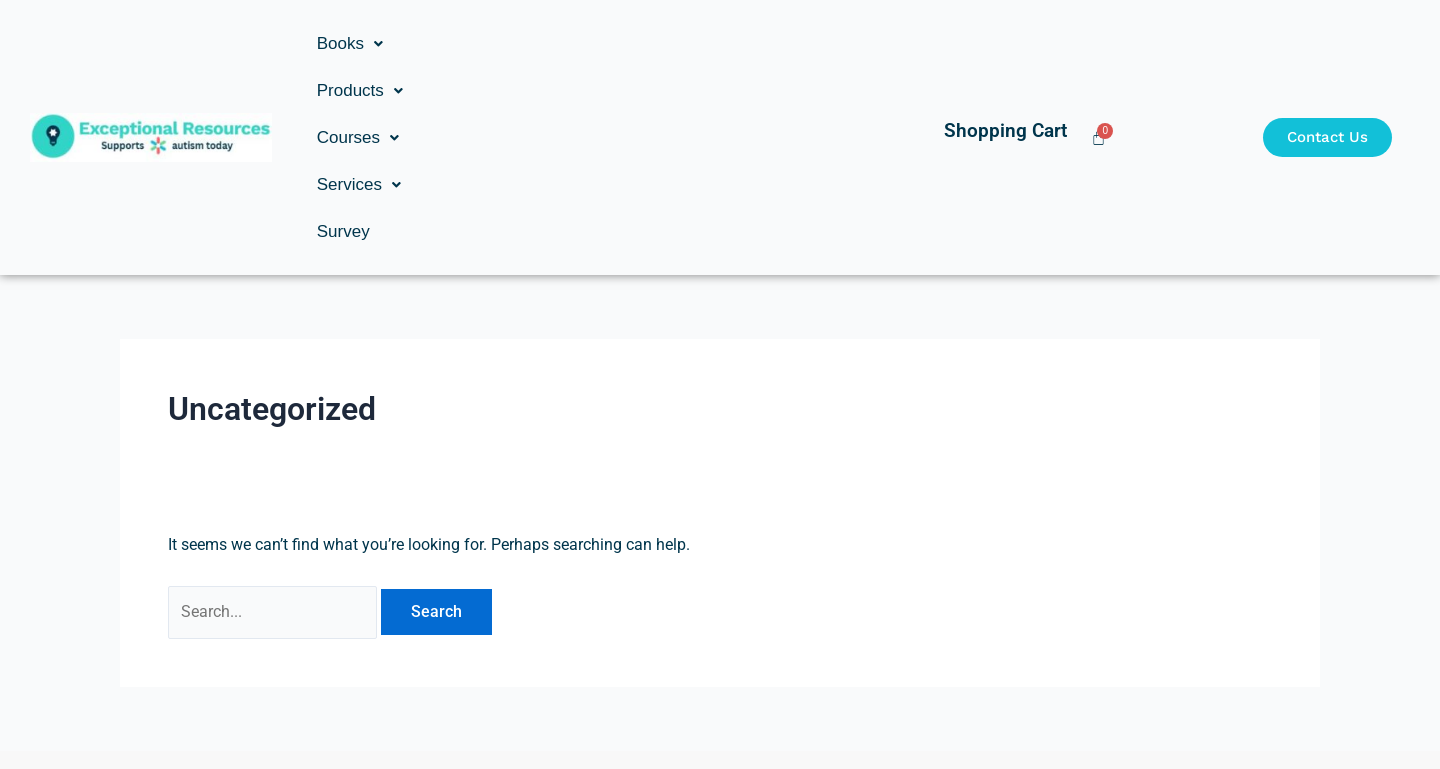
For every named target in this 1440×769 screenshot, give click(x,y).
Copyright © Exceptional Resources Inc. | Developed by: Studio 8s (720, 715)
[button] (350, 43)
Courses (570, 43)
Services (683, 43)
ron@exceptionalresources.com (1093, 660)
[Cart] (1098, 43)
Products (456, 43)
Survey (782, 43)
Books (350, 43)
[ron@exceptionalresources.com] (1093, 633)
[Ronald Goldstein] (346, 620)
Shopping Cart (1005, 36)
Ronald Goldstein (346, 647)
